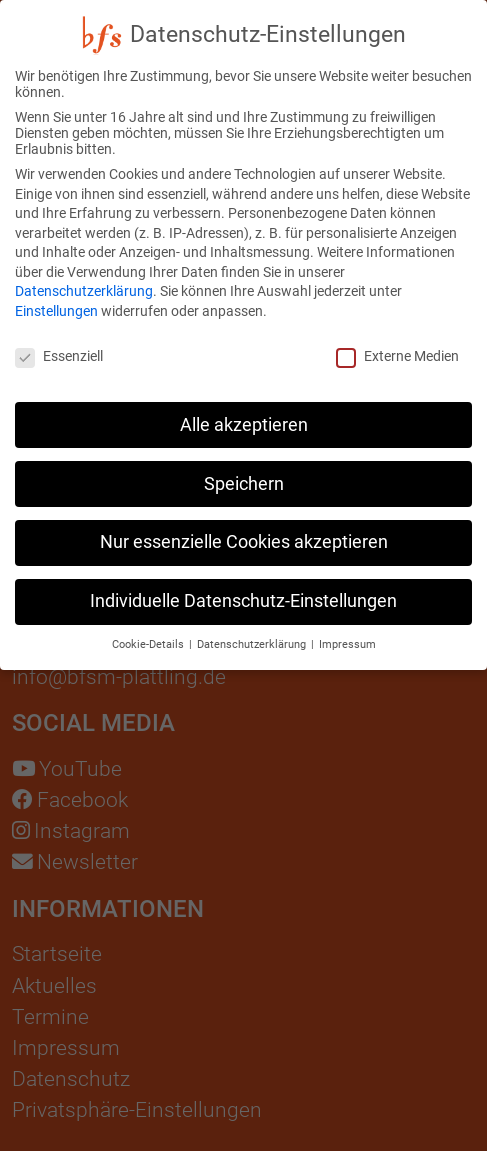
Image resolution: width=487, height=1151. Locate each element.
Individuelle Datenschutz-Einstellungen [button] (243, 590)
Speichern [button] (244, 472)
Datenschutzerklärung (84, 280)
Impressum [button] (347, 633)
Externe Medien (397, 345)
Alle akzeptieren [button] (244, 413)
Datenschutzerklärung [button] (253, 633)
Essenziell (59, 345)
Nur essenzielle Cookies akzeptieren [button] (244, 531)
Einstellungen (56, 300)
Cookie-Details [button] (149, 633)
